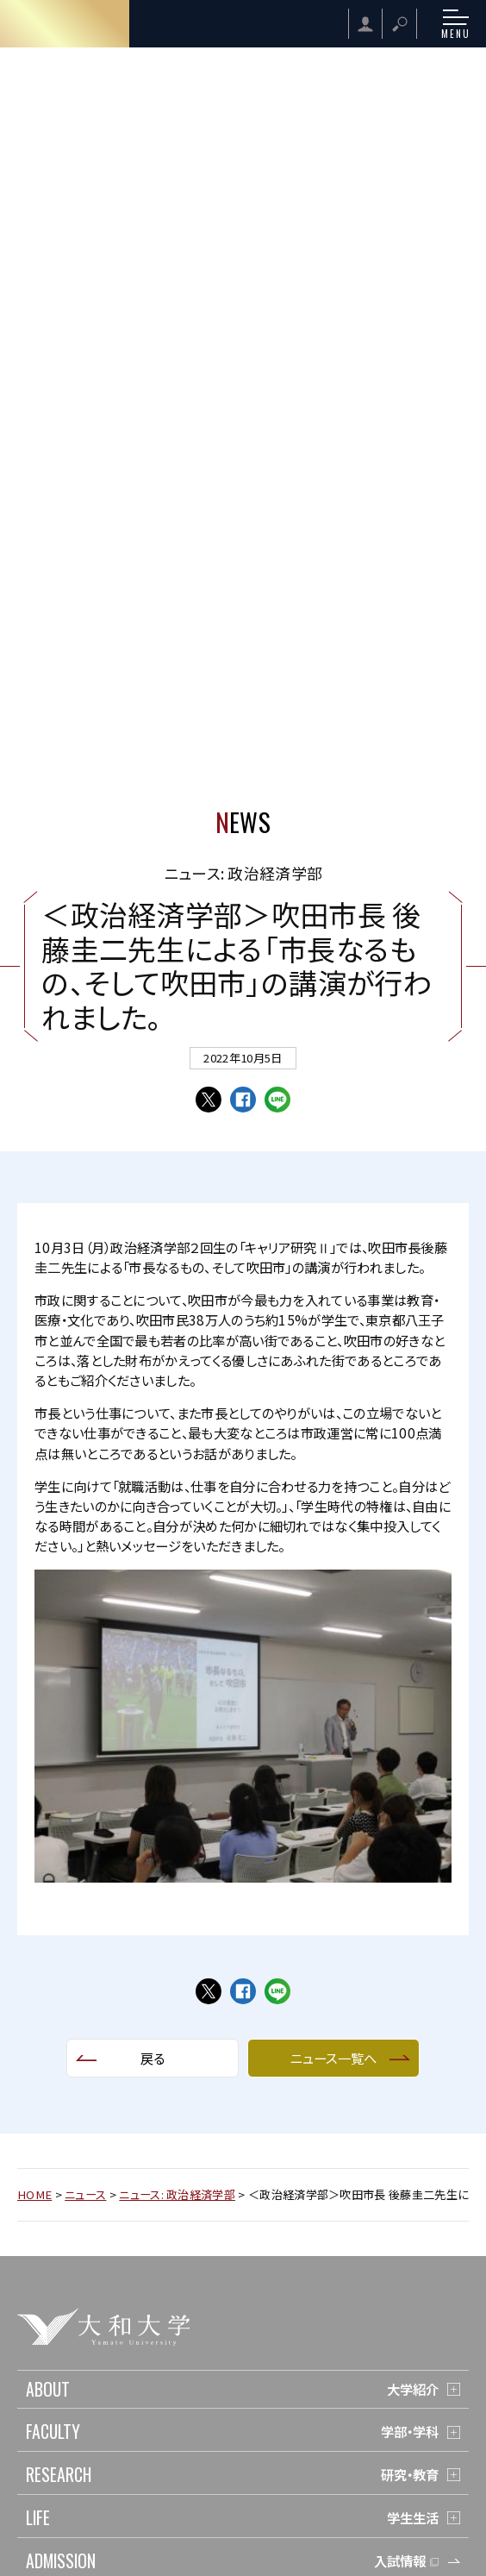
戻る (152, 2057)
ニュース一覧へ (333, 2057)
